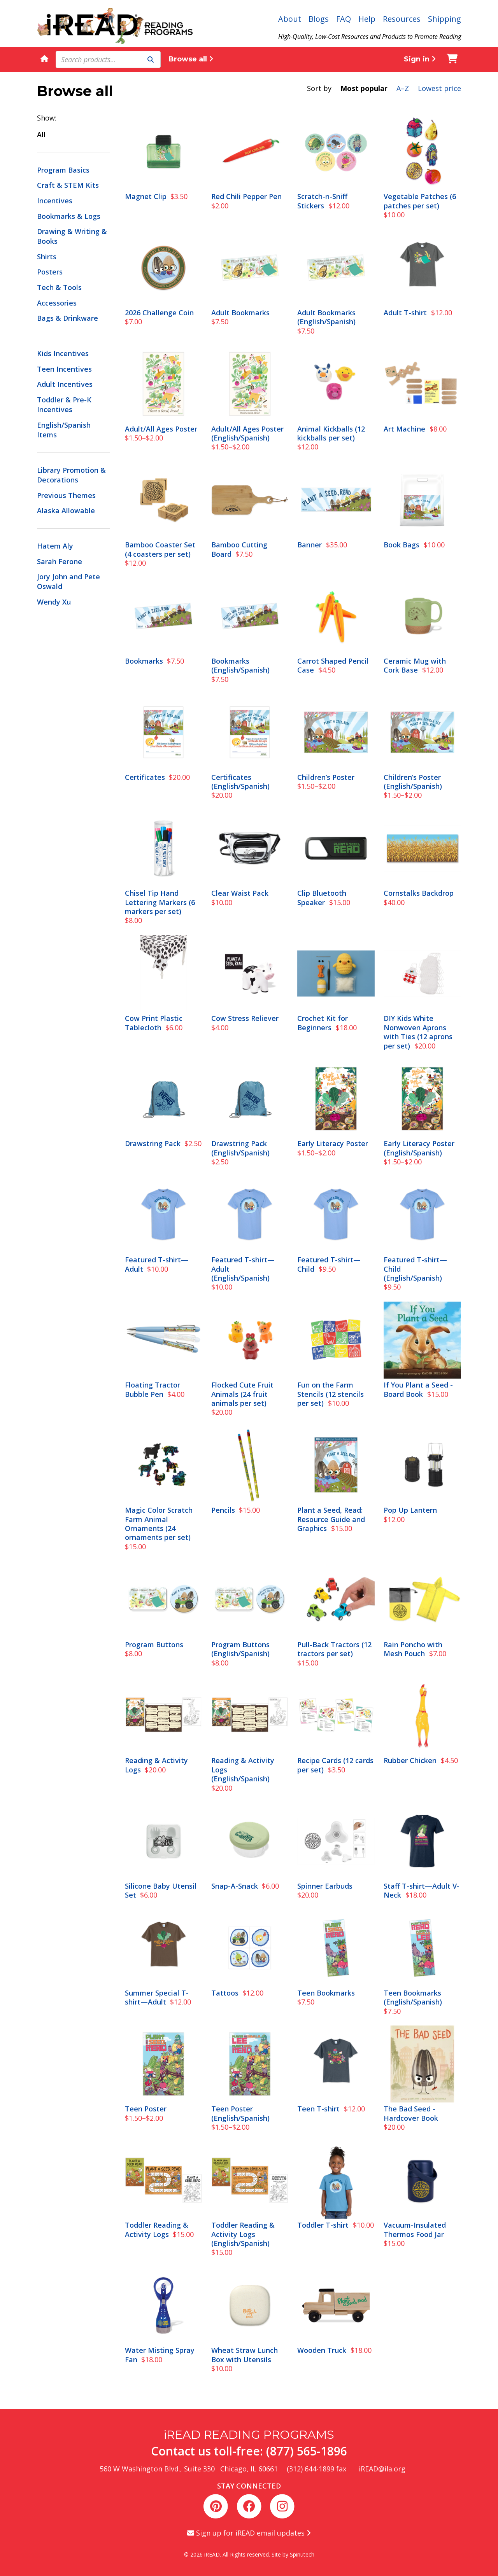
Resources (402, 19)
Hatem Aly (55, 546)
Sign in (420, 59)
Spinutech (302, 2554)
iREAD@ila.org (382, 2468)
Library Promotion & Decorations (71, 474)
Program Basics (63, 170)
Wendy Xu (54, 601)
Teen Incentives (64, 369)
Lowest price (439, 88)
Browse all (190, 59)
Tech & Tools (59, 287)
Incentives (54, 200)
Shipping (444, 19)
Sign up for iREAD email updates (249, 2533)
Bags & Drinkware (67, 318)
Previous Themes (66, 495)
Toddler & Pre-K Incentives (64, 404)
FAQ (343, 19)
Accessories (57, 303)
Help (366, 19)
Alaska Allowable (66, 510)
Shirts (46, 256)
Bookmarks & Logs (68, 216)
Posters (50, 271)
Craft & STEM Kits (68, 185)
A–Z (402, 88)
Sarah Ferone (59, 561)
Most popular (364, 88)
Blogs (319, 19)
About (289, 19)
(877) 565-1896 (306, 2451)
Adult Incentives (65, 384)
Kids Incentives (63, 353)
